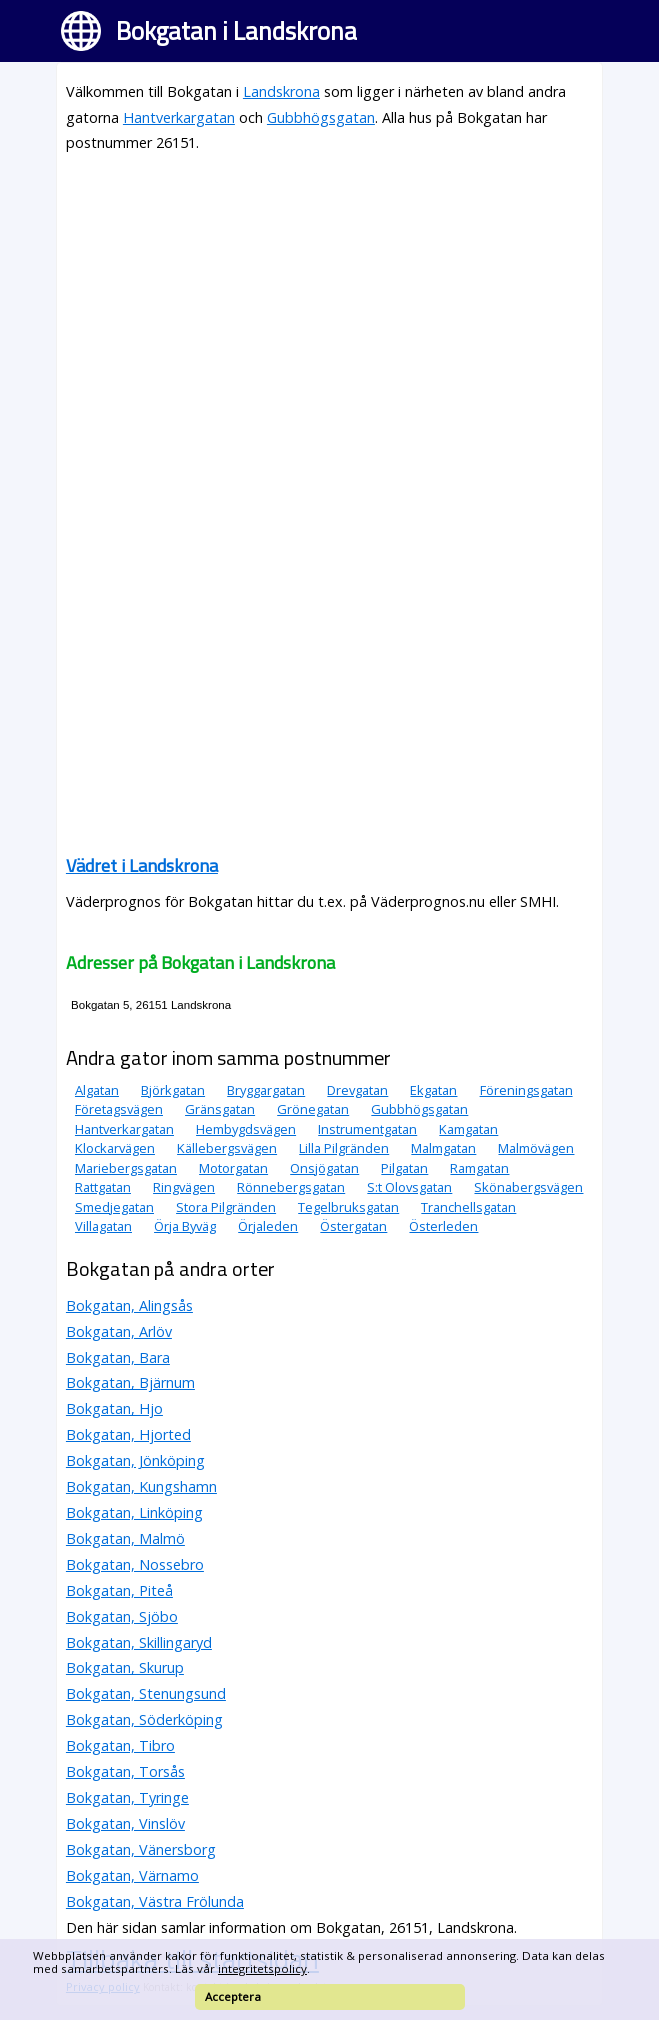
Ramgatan (479, 1168)
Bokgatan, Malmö (125, 1538)
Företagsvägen (119, 1109)
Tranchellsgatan (468, 1207)
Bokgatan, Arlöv (119, 1331)
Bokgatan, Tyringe (127, 1797)
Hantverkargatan (179, 117)
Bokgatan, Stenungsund (146, 1693)
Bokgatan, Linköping (134, 1512)
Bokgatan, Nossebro (135, 1564)
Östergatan (353, 1226)
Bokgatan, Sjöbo (122, 1616)
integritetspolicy (262, 1968)
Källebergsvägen (227, 1148)
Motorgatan (233, 1168)
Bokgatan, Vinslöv (125, 1823)
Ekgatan (433, 1090)
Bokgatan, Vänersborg (141, 1849)
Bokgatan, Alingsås (129, 1305)
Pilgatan (404, 1168)
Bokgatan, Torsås (125, 1771)
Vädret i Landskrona (142, 865)
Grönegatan (313, 1109)
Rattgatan (103, 1187)
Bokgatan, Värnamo (132, 1875)
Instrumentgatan (367, 1129)
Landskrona (281, 91)
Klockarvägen (115, 1148)
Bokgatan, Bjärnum (130, 1382)
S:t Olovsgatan (409, 1187)
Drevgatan (357, 1090)
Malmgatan (443, 1148)
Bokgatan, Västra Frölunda (155, 1901)
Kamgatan (468, 1129)
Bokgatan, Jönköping (135, 1460)
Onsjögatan (324, 1168)
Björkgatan (173, 1090)
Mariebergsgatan (126, 1168)
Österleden (443, 1226)
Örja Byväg (185, 1226)
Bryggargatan (266, 1090)
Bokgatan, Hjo (114, 1408)
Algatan (97, 1090)
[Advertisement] (329, 311)
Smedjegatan (114, 1207)
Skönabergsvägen (528, 1187)
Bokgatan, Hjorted (128, 1434)
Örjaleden (268, 1226)
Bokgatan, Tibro (120, 1745)
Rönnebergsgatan (291, 1187)
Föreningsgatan (526, 1090)
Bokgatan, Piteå (119, 1590)
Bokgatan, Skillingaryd (139, 1642)
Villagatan (103, 1226)
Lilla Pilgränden (344, 1148)
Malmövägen (536, 1148)
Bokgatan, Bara (118, 1357)
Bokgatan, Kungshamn (141, 1486)
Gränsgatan (220, 1109)
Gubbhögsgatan (321, 117)
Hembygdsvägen (246, 1129)
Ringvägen (184, 1187)
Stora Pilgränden (226, 1207)
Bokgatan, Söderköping (144, 1719)
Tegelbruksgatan (348, 1207)
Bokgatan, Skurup (125, 1667)
